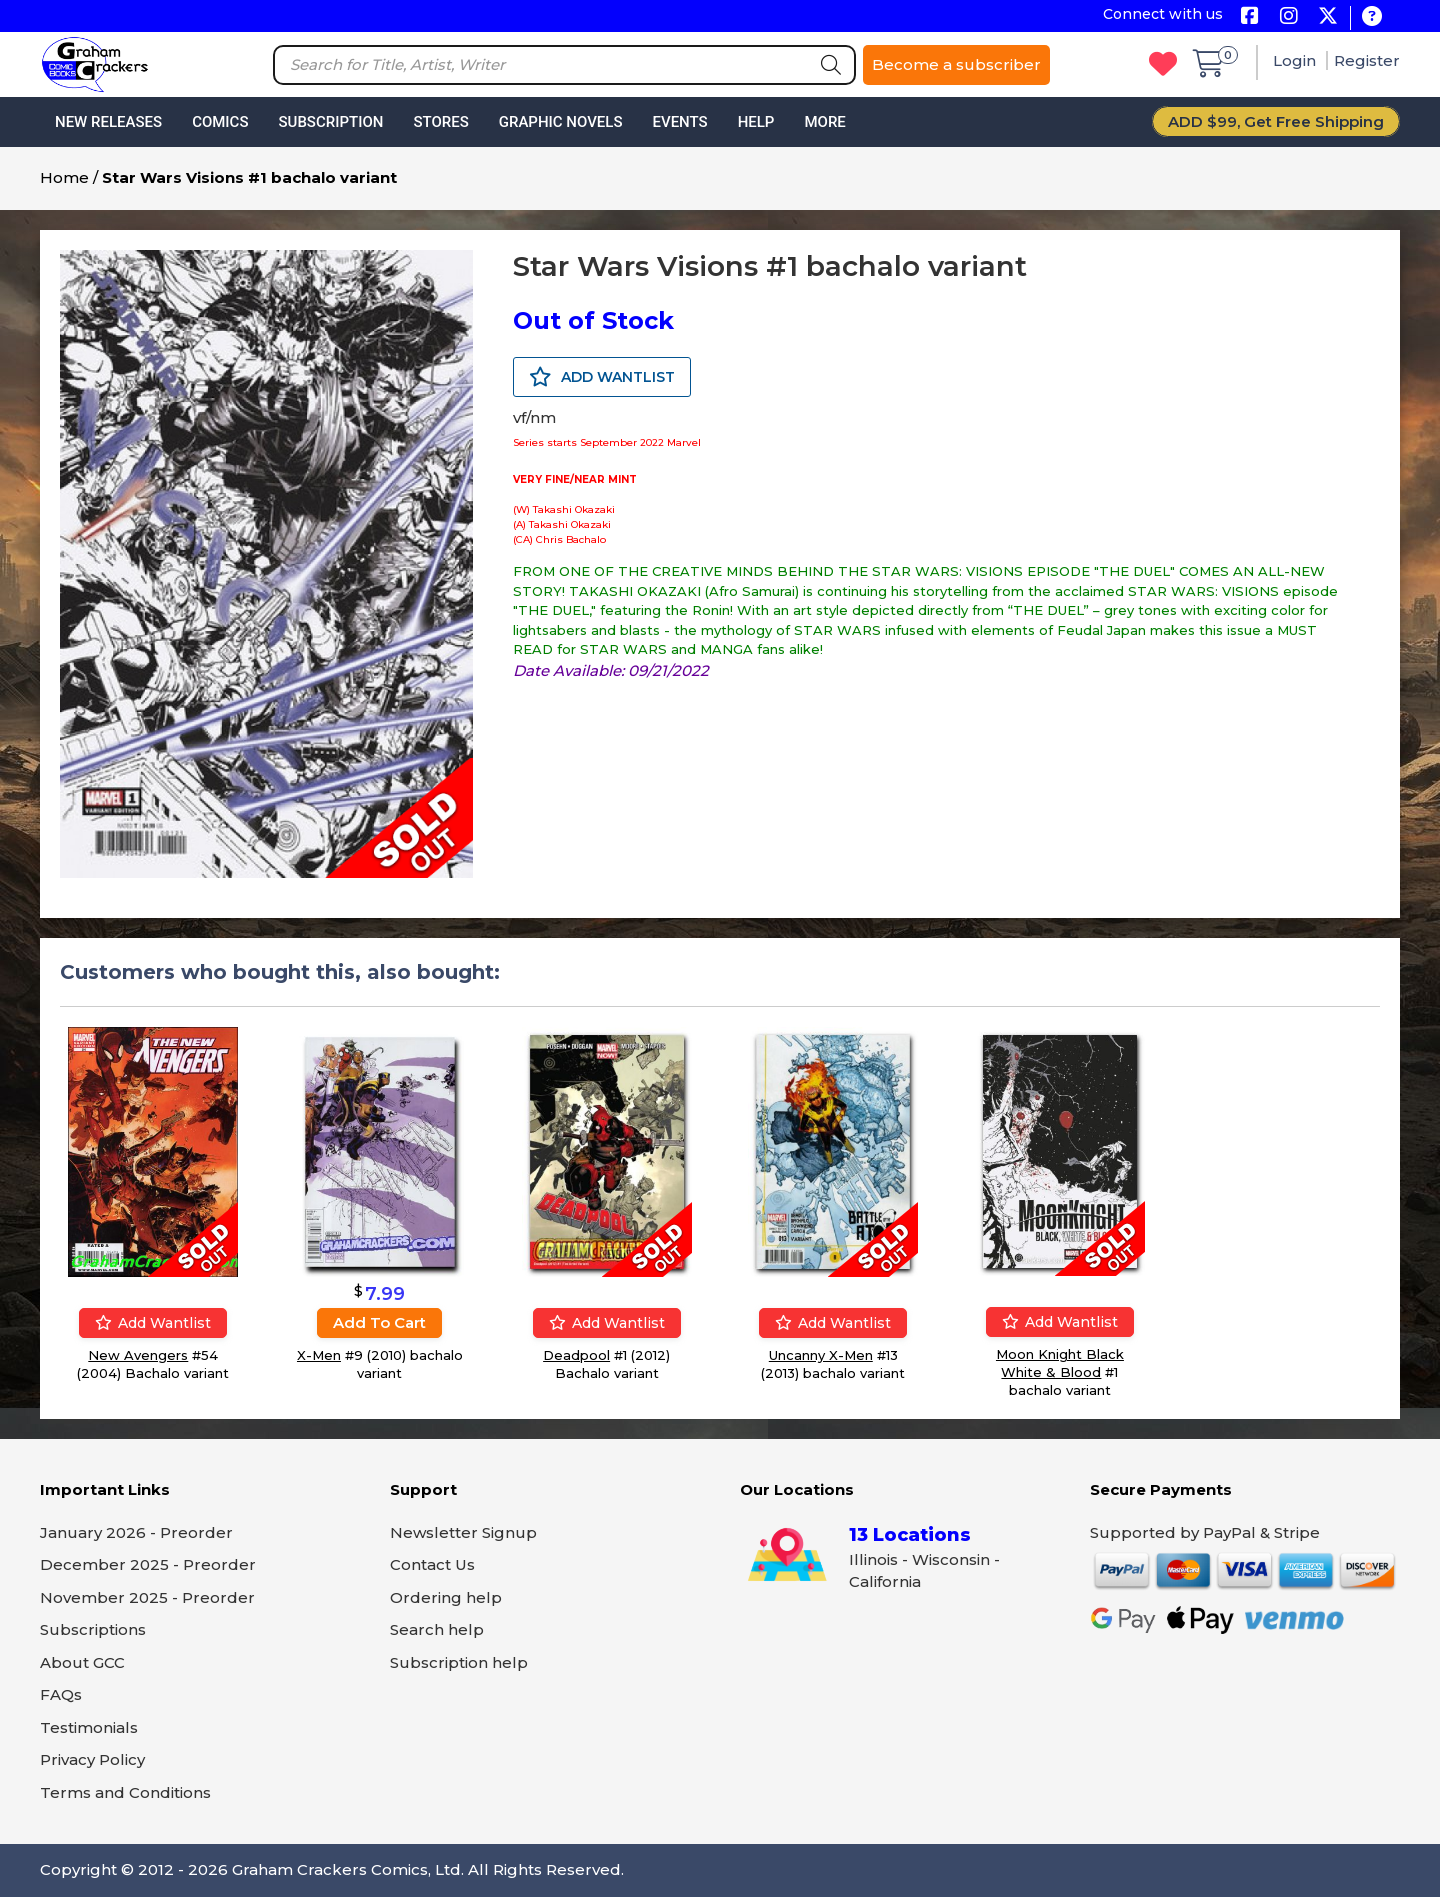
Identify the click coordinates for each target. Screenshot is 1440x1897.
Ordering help (446, 1597)
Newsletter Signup (463, 1532)
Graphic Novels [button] (561, 122)
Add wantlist (153, 1323)
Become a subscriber (956, 64)
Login (1296, 60)
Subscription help (459, 1662)
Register (1367, 60)
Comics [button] (220, 122)
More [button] (824, 122)
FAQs (61, 1694)
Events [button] (679, 122)
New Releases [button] (108, 122)
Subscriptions (93, 1629)
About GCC (82, 1662)
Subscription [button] (331, 122)
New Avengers (138, 1355)
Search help (437, 1629)
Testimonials (89, 1727)
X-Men (319, 1355)
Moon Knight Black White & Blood (1060, 1363)
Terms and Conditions (125, 1792)
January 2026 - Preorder (136, 1532)
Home (64, 177)
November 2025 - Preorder (147, 1597)
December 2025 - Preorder (148, 1564)
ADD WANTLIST (602, 377)
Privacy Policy (92, 1759)
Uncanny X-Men (821, 1355)
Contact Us (432, 1564)
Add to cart (379, 1322)
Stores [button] (440, 122)
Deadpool (576, 1355)
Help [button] (756, 122)
